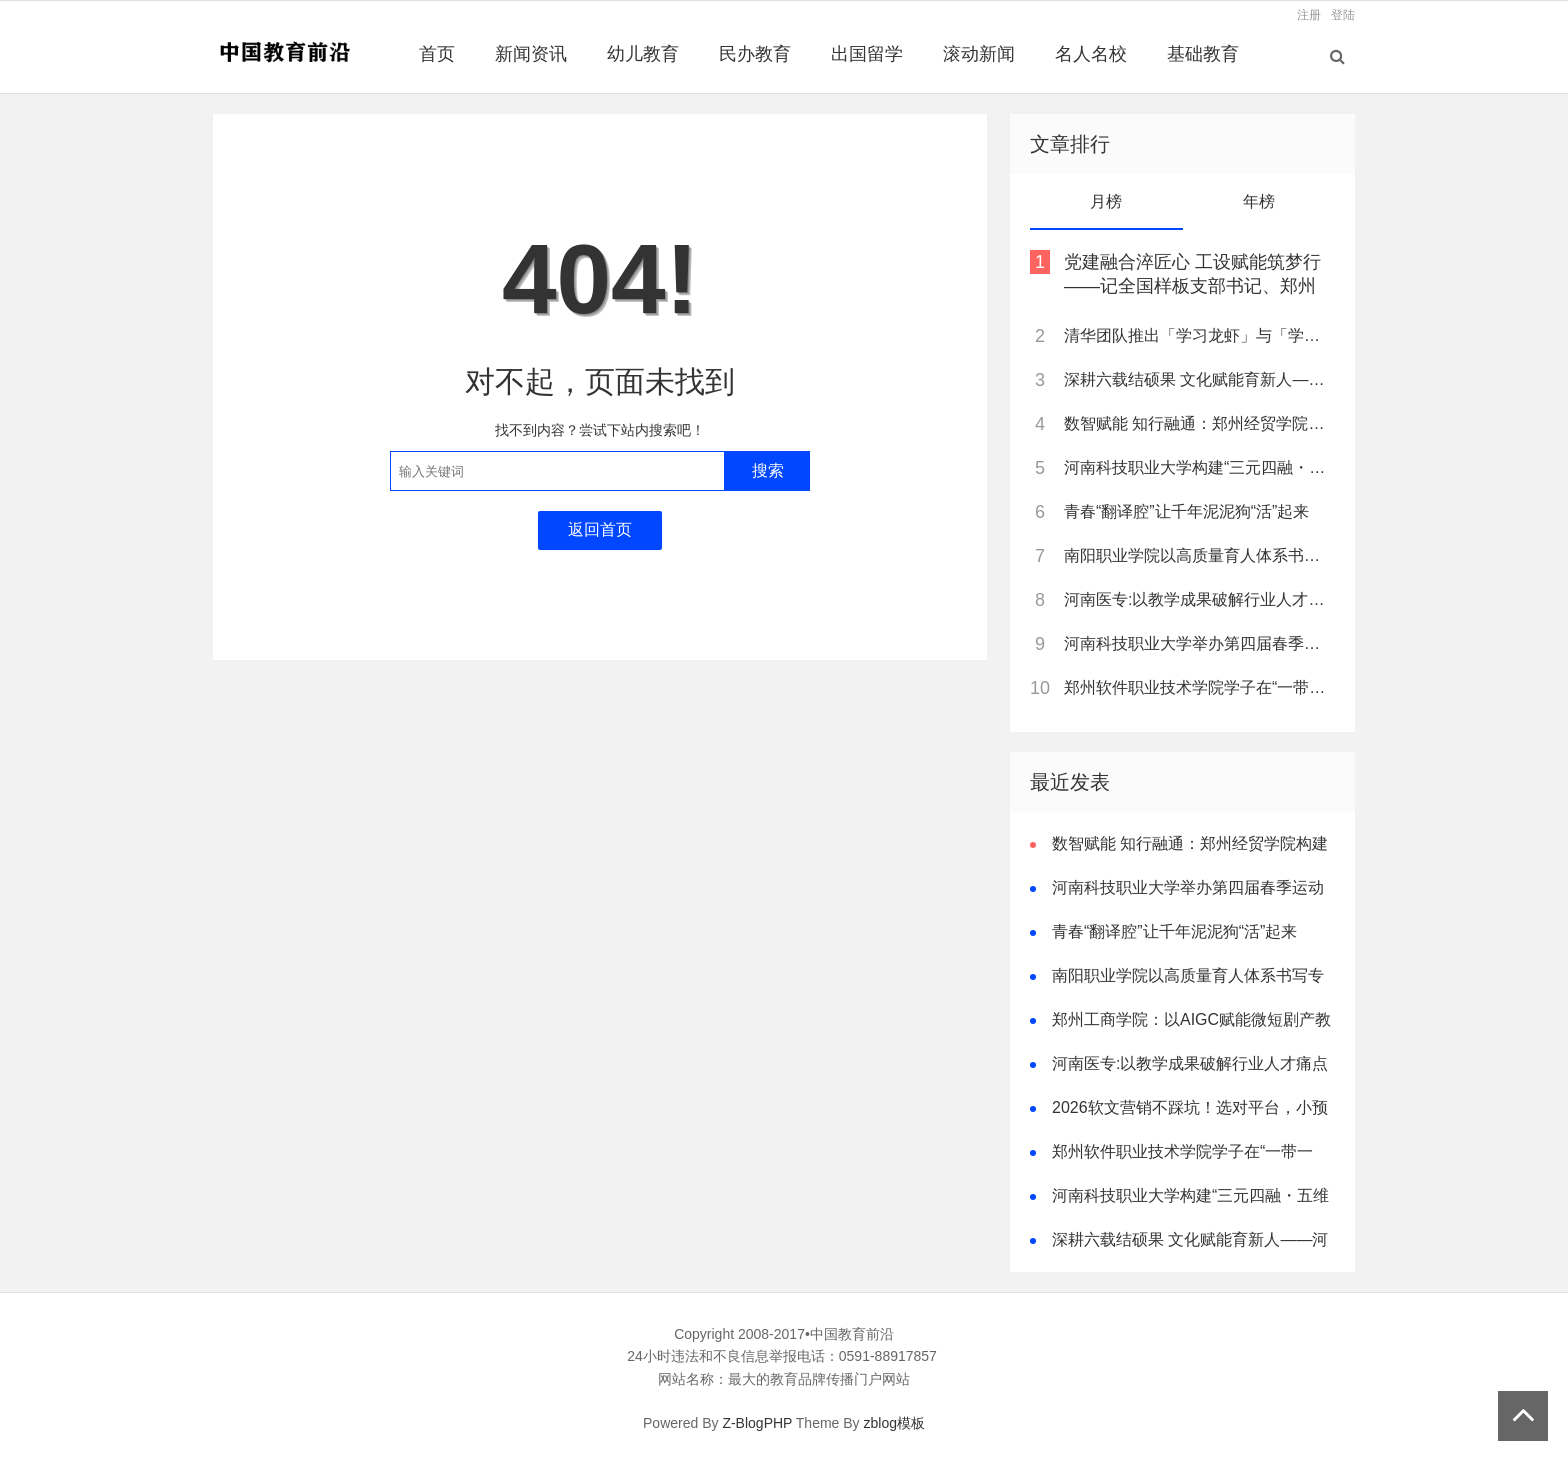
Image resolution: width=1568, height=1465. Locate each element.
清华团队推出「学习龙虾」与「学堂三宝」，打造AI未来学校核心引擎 (1198, 335)
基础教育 (1203, 54)
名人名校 (1091, 54)
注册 (1309, 15)
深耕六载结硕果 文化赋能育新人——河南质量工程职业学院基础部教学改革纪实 (1198, 379)
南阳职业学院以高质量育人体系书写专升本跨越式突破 (1198, 555)
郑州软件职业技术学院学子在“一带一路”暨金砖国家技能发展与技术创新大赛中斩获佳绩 (1198, 687)
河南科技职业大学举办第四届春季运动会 (1198, 643)
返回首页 (600, 529)
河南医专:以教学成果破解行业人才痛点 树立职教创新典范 (1198, 599)
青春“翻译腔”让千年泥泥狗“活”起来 (1186, 511)
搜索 (768, 470)
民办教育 (755, 54)
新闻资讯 (531, 54)
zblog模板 (894, 1423)
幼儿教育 (643, 54)
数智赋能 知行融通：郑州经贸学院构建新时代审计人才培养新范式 (1198, 423)
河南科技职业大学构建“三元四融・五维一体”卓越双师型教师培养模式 (1198, 467)
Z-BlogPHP (757, 1423)
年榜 (1259, 201)
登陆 (1343, 15)
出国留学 (867, 54)
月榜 (1106, 201)
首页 (437, 54)
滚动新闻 (979, 54)
